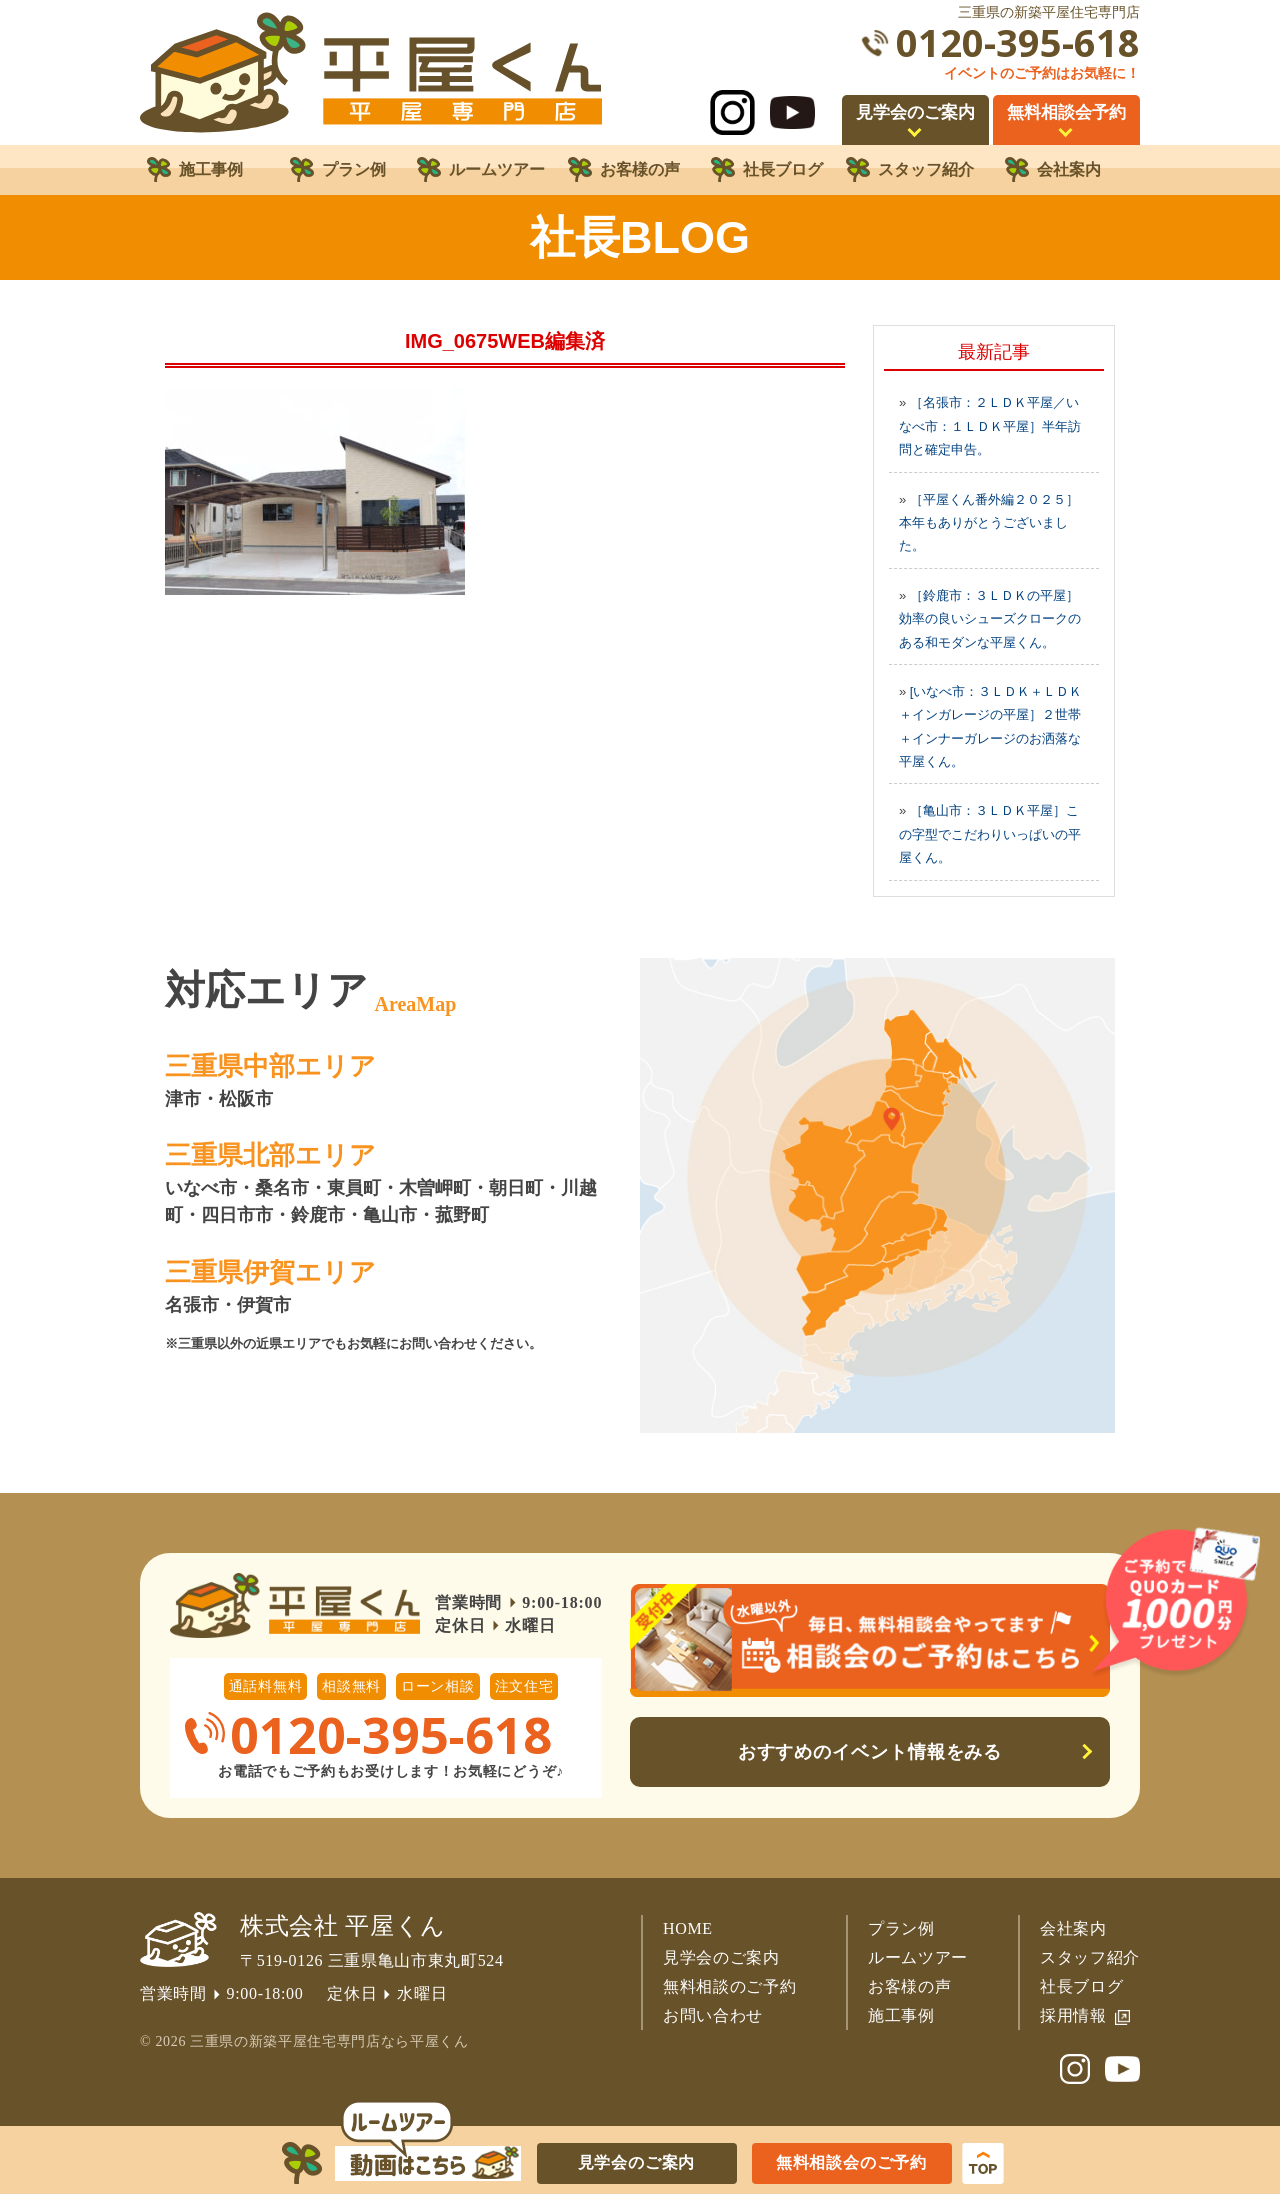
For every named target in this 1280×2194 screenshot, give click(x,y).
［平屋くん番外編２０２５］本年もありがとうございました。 (989, 523)
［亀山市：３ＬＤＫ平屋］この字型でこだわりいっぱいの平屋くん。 (990, 834)
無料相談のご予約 (729, 1986)
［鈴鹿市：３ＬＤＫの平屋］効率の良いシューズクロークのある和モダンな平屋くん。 (990, 619)
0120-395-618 (1018, 42)
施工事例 (901, 2015)
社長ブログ (1081, 1986)
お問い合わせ (713, 2015)
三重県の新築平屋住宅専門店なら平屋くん (329, 2041)
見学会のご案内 (721, 1957)
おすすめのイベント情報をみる (870, 1752)
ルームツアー (918, 1957)
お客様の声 (909, 1986)
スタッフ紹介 (1090, 1957)
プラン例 (901, 1928)
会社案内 (1073, 1928)
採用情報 (1073, 2015)
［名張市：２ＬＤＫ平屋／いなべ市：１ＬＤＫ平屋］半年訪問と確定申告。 (990, 426)
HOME (688, 1928)
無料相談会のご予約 (851, 2162)
